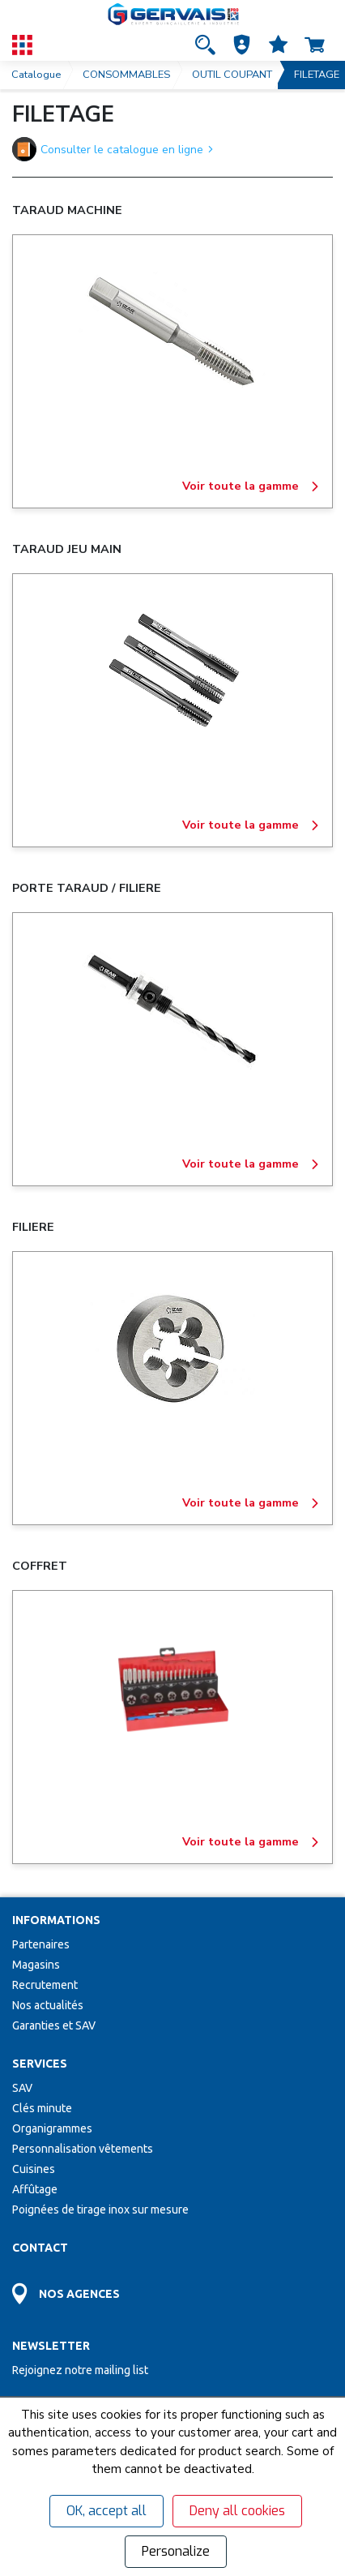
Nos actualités (47, 2005)
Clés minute (42, 2108)
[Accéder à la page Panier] (314, 44)
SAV (22, 2087)
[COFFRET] (172, 1688)
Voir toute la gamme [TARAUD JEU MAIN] (251, 825)
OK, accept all (106, 2510)
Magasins (36, 1964)
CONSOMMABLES (126, 74)
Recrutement (45, 1984)
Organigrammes (52, 2128)
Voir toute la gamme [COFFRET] (251, 1842)
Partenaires (41, 1944)
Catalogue (36, 74)
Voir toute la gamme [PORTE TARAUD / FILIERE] (251, 1164)
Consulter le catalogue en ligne (113, 149)
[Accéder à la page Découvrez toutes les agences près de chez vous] (172, 2290)
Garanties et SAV (54, 2025)
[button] (242, 44)
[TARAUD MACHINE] (172, 332)
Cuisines (33, 2168)
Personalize (176, 2551)
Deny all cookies (237, 2510)
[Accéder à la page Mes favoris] (278, 44)
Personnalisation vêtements (82, 2148)
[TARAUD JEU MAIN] (172, 671)
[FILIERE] (172, 1349)
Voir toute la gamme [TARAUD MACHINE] (251, 486)
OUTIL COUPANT (232, 74)
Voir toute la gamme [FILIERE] (251, 1503)
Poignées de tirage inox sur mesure (100, 2209)
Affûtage (35, 2189)
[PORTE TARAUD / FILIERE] (172, 1010)
